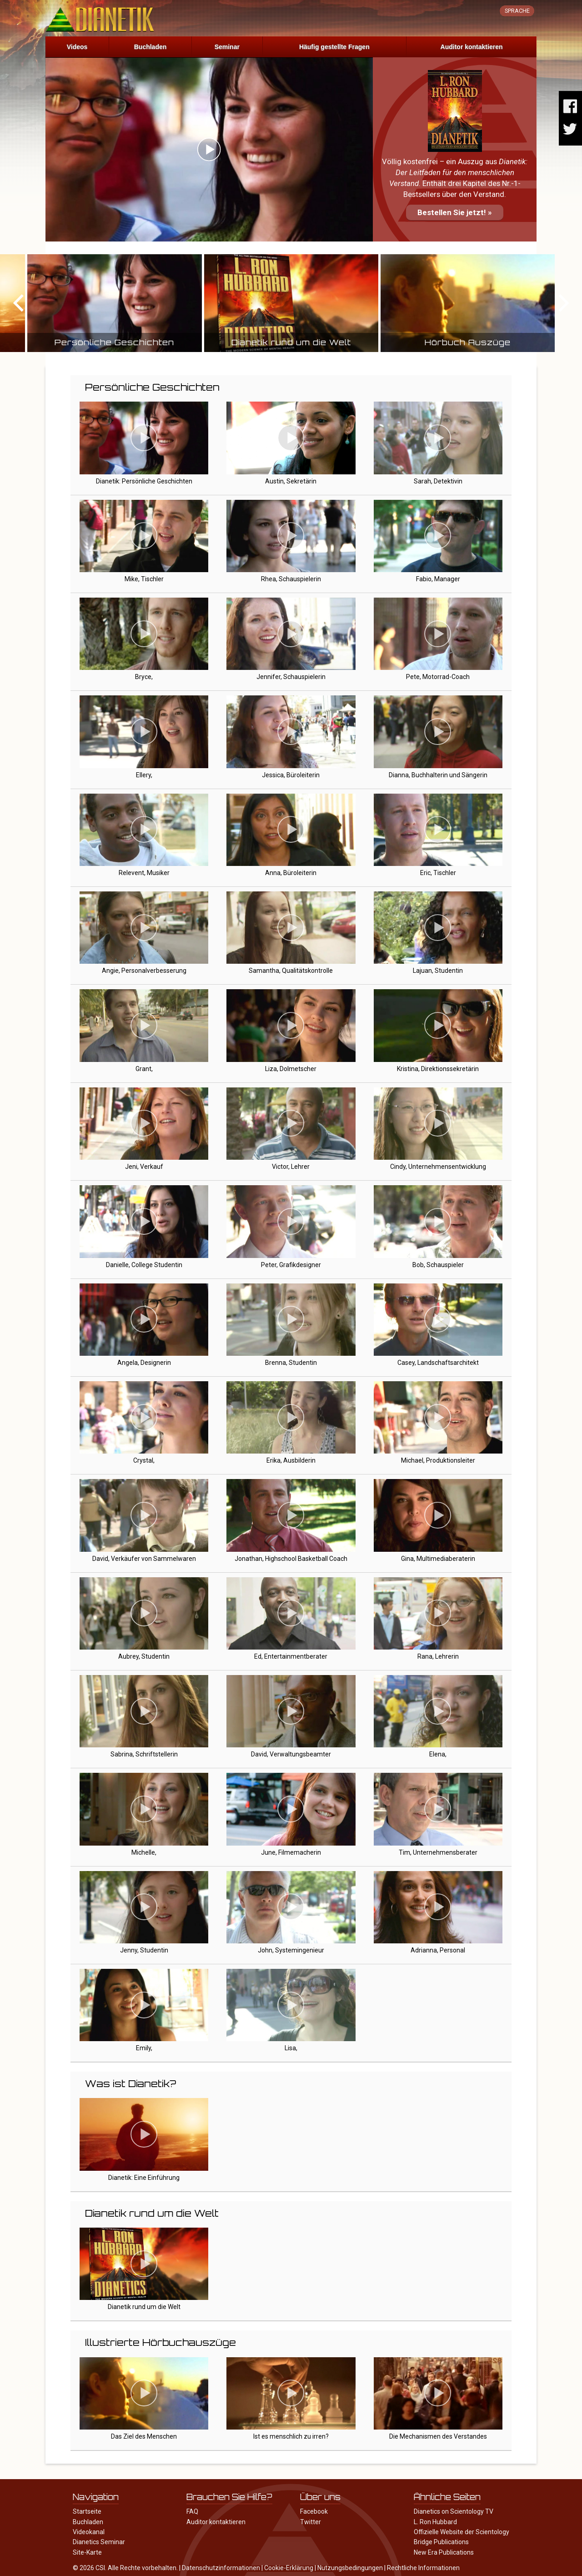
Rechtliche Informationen (423, 2567)
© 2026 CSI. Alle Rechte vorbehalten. (125, 2567)
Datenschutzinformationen (221, 2567)
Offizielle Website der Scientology (461, 2532)
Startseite (87, 2511)
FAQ (192, 2511)
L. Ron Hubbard (435, 2522)
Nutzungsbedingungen (350, 2567)
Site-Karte (87, 2552)
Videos (77, 46)
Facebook (314, 2511)
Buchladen (150, 46)
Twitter (310, 2522)
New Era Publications (444, 2552)
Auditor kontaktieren (472, 46)
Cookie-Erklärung (288, 2567)
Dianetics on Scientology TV (453, 2511)
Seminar (227, 46)
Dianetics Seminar (99, 2542)
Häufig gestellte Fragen (334, 46)
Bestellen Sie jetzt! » (454, 212)
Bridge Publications (441, 2542)
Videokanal (89, 2532)
